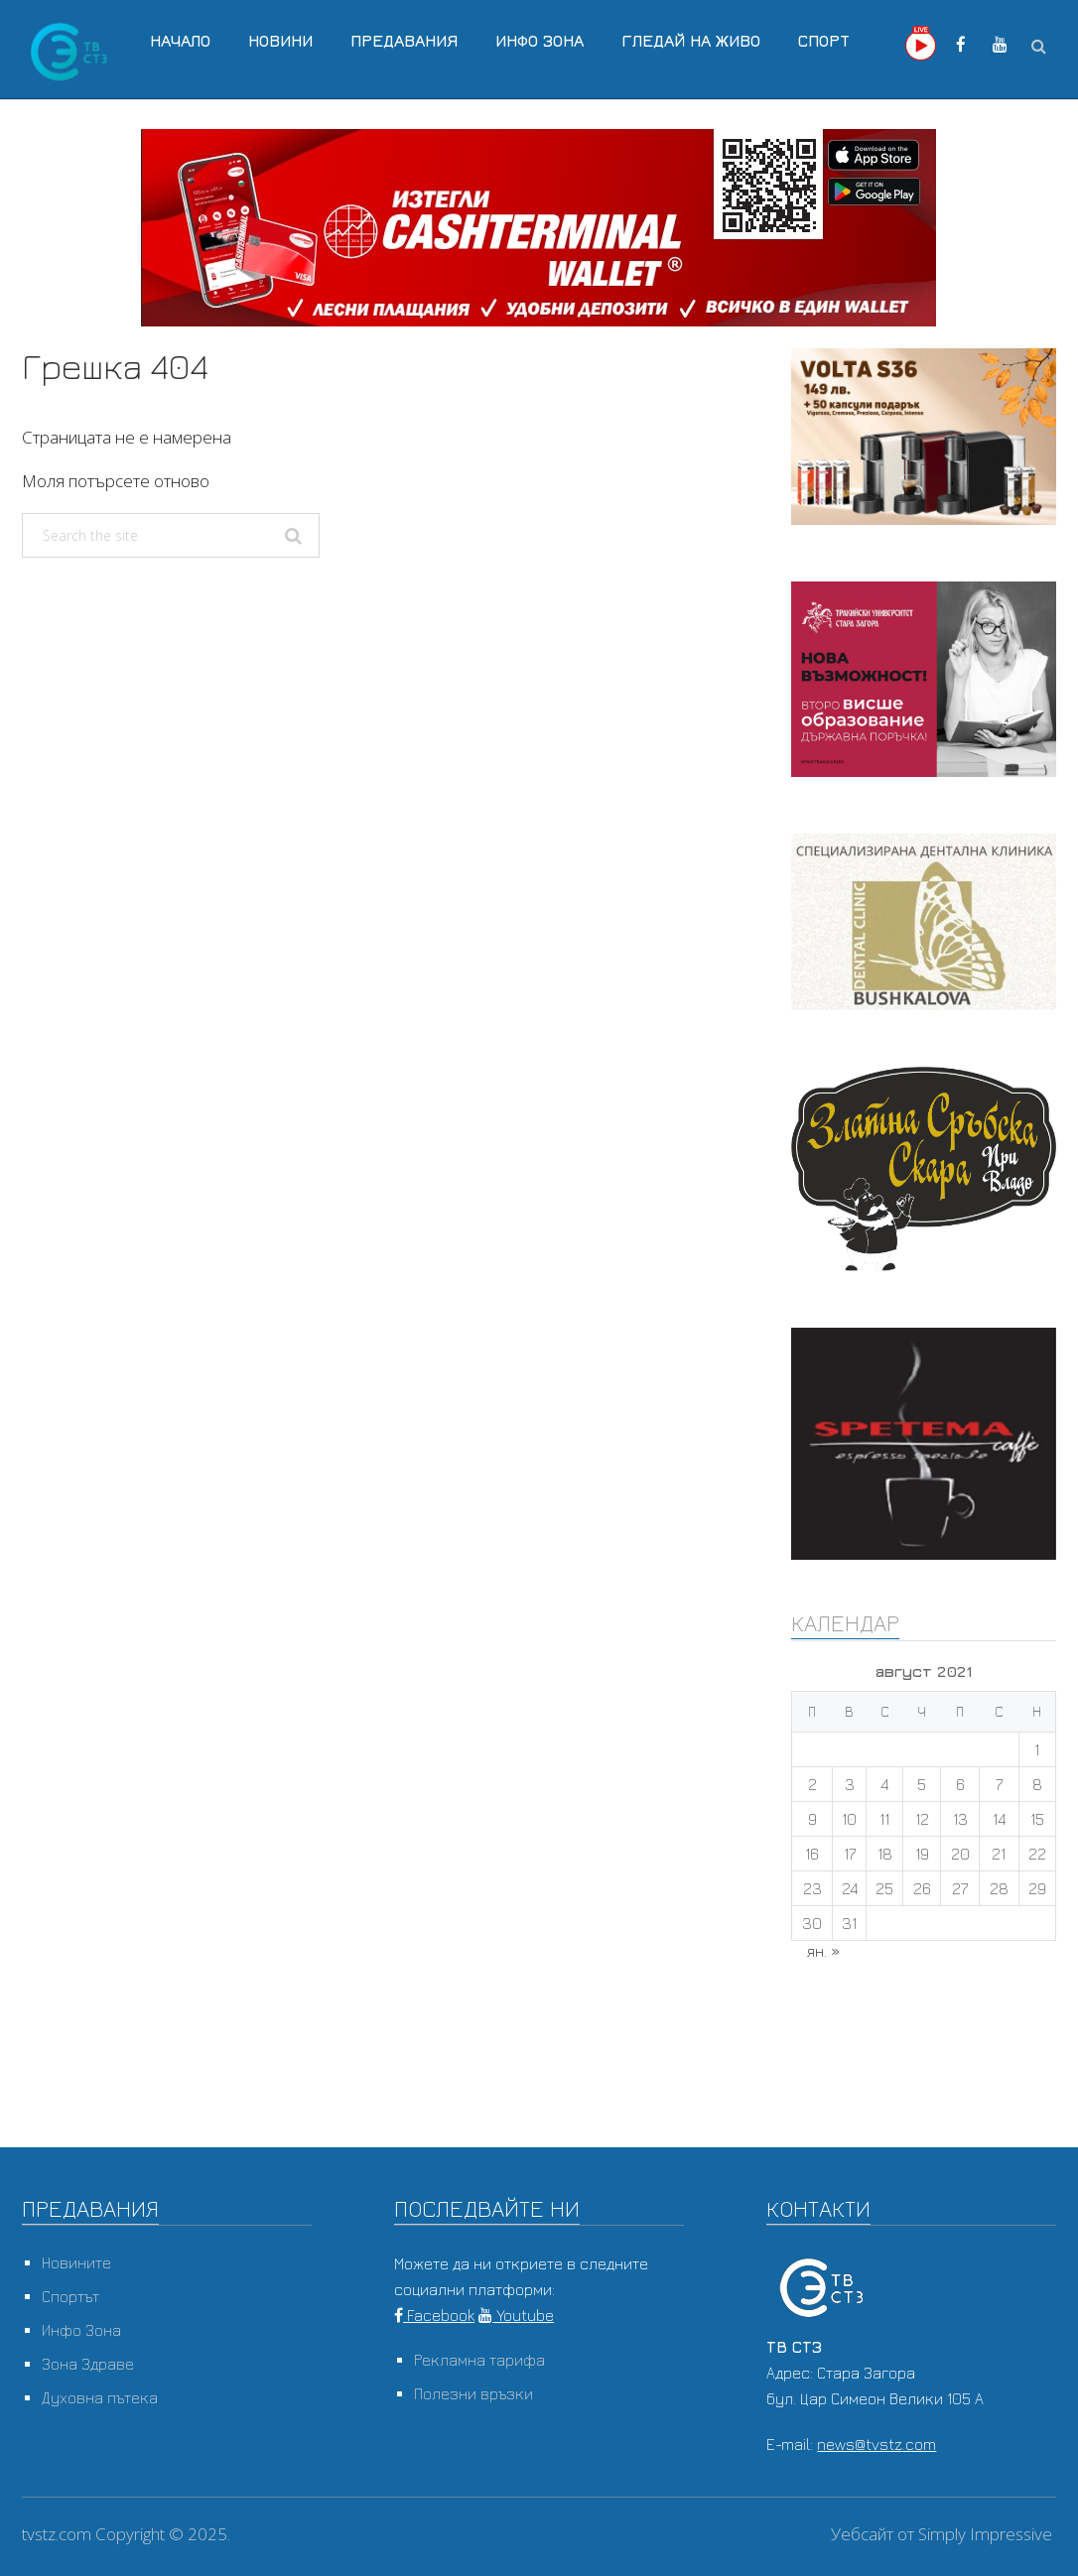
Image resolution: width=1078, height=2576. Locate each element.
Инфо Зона (539, 41)
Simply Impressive (985, 2533)
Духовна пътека (100, 2397)
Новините (76, 2262)
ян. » (823, 1951)
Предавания (404, 41)
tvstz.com (56, 2533)
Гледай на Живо (690, 41)
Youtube (516, 2315)
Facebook (434, 2315)
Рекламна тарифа (479, 2360)
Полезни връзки (473, 2393)
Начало (180, 41)
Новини (280, 41)
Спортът (70, 2296)
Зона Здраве (88, 2364)
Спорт (824, 41)
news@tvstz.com (876, 2444)
